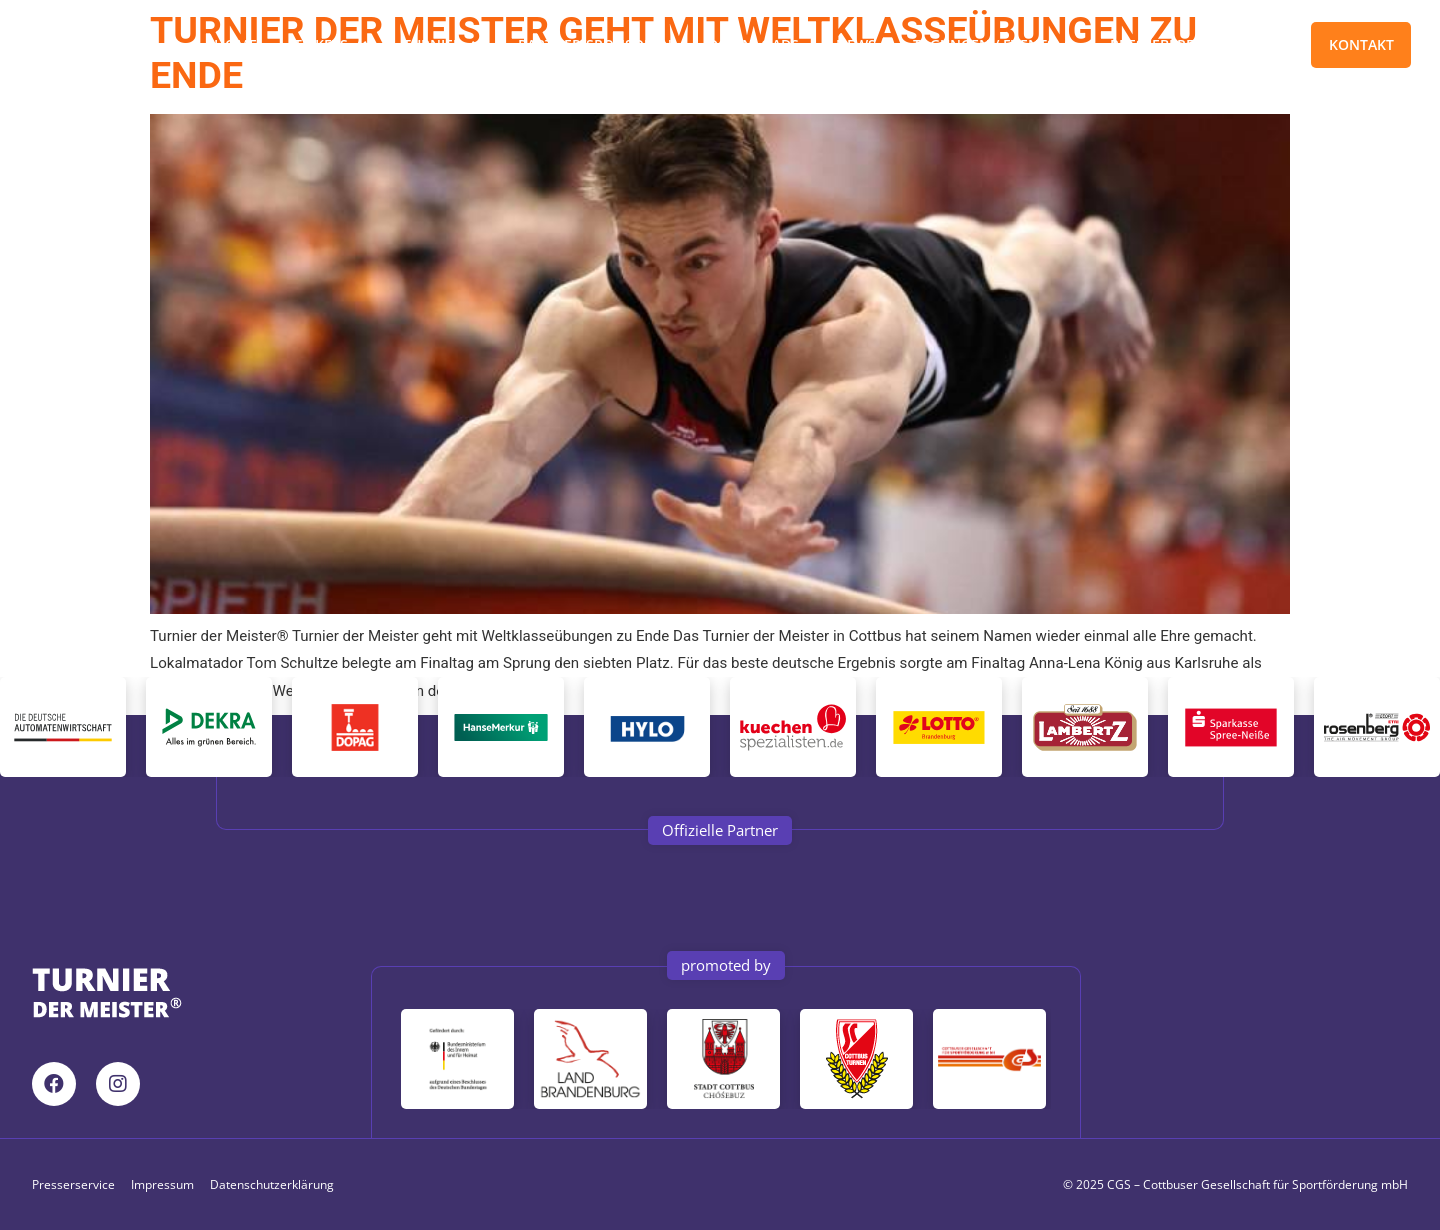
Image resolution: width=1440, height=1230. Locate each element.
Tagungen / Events (993, 45)
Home (235, 44)
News (856, 44)
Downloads (754, 44)
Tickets (330, 45)
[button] (720, 830)
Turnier (442, 45)
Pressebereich (1164, 44)
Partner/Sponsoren (595, 44)
